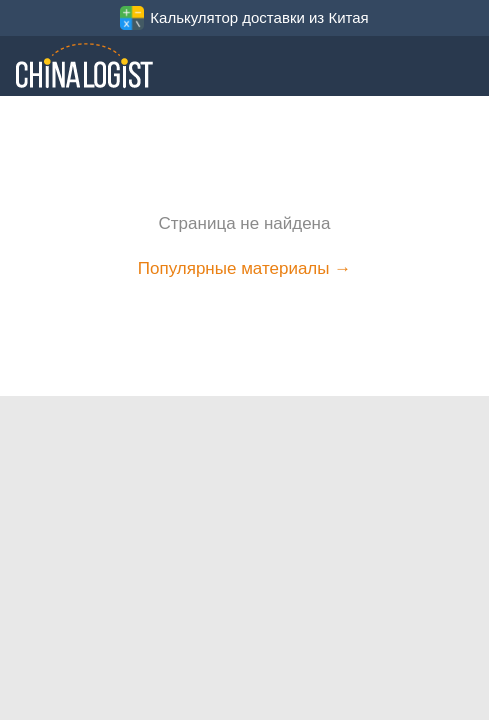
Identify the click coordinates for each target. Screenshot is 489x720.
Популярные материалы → (244, 268)
